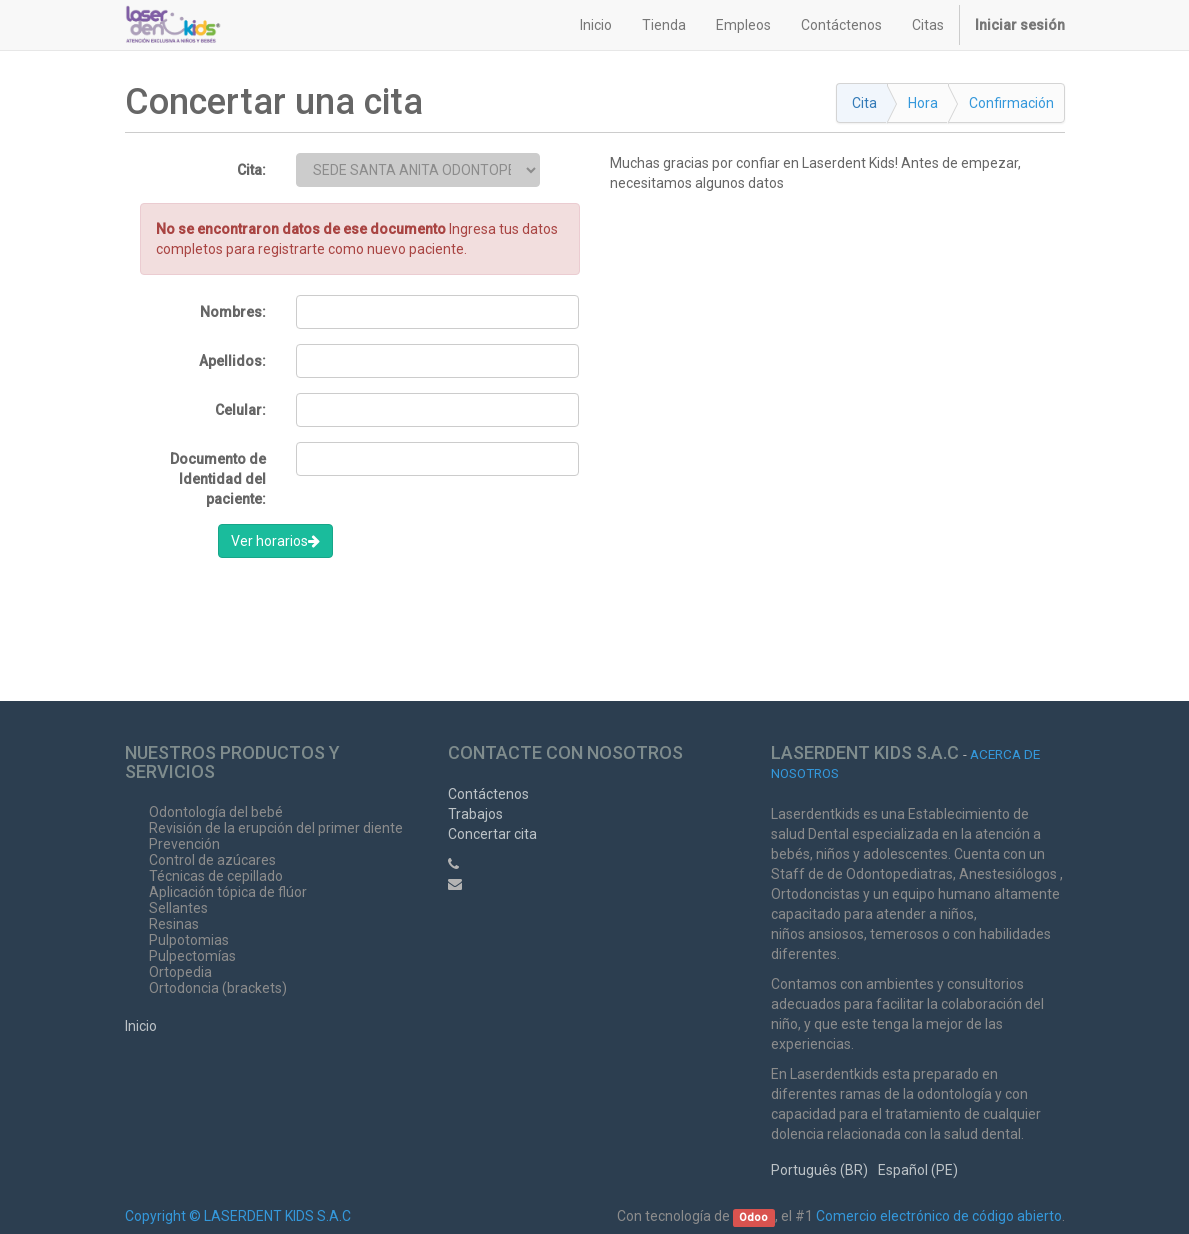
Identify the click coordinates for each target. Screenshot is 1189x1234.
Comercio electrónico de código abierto (939, 1216)
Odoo (753, 1217)
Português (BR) (819, 1170)
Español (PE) (918, 1170)
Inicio (141, 1026)
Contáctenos (488, 794)
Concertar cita (492, 834)
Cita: (251, 170)
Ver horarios (275, 541)
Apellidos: (232, 361)
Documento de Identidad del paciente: (218, 479)
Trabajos (475, 814)
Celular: (240, 410)
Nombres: (233, 312)
